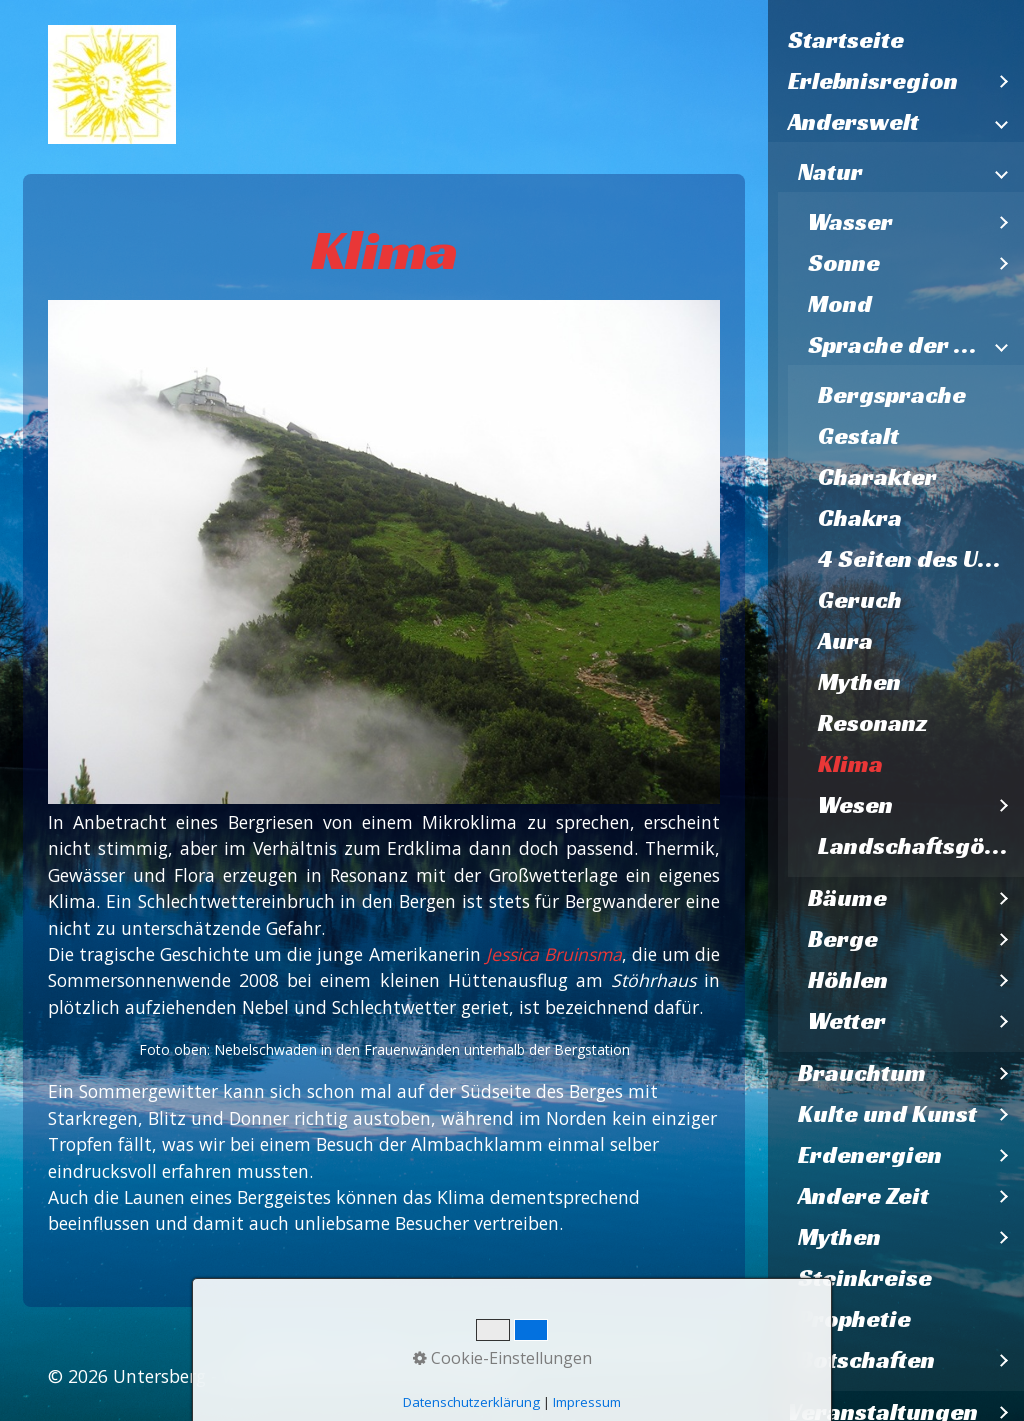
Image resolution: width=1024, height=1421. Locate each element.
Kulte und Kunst (887, 1114)
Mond (840, 304)
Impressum (473, 1352)
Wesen (855, 805)
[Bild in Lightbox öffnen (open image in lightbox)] (384, 552)
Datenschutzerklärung (627, 1352)
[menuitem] (896, 40)
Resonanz (872, 723)
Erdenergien (870, 1155)
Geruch (860, 600)
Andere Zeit (863, 1196)
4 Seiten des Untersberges (921, 559)
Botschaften (866, 1360)
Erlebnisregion (873, 81)
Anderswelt (853, 122)
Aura (845, 641)
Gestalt (858, 436)
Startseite (846, 40)
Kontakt (378, 1352)
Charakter (877, 477)
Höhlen (848, 980)
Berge (843, 939)
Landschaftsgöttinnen (921, 846)
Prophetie (854, 1319)
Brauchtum (862, 1073)
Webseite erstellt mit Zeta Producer (369, 1376)
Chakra (860, 518)
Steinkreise (865, 1278)
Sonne (844, 263)
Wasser (850, 222)
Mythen (859, 682)
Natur (830, 172)
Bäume (847, 898)
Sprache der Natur (896, 345)
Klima (850, 764)
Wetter (847, 1021)
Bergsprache (892, 395)
